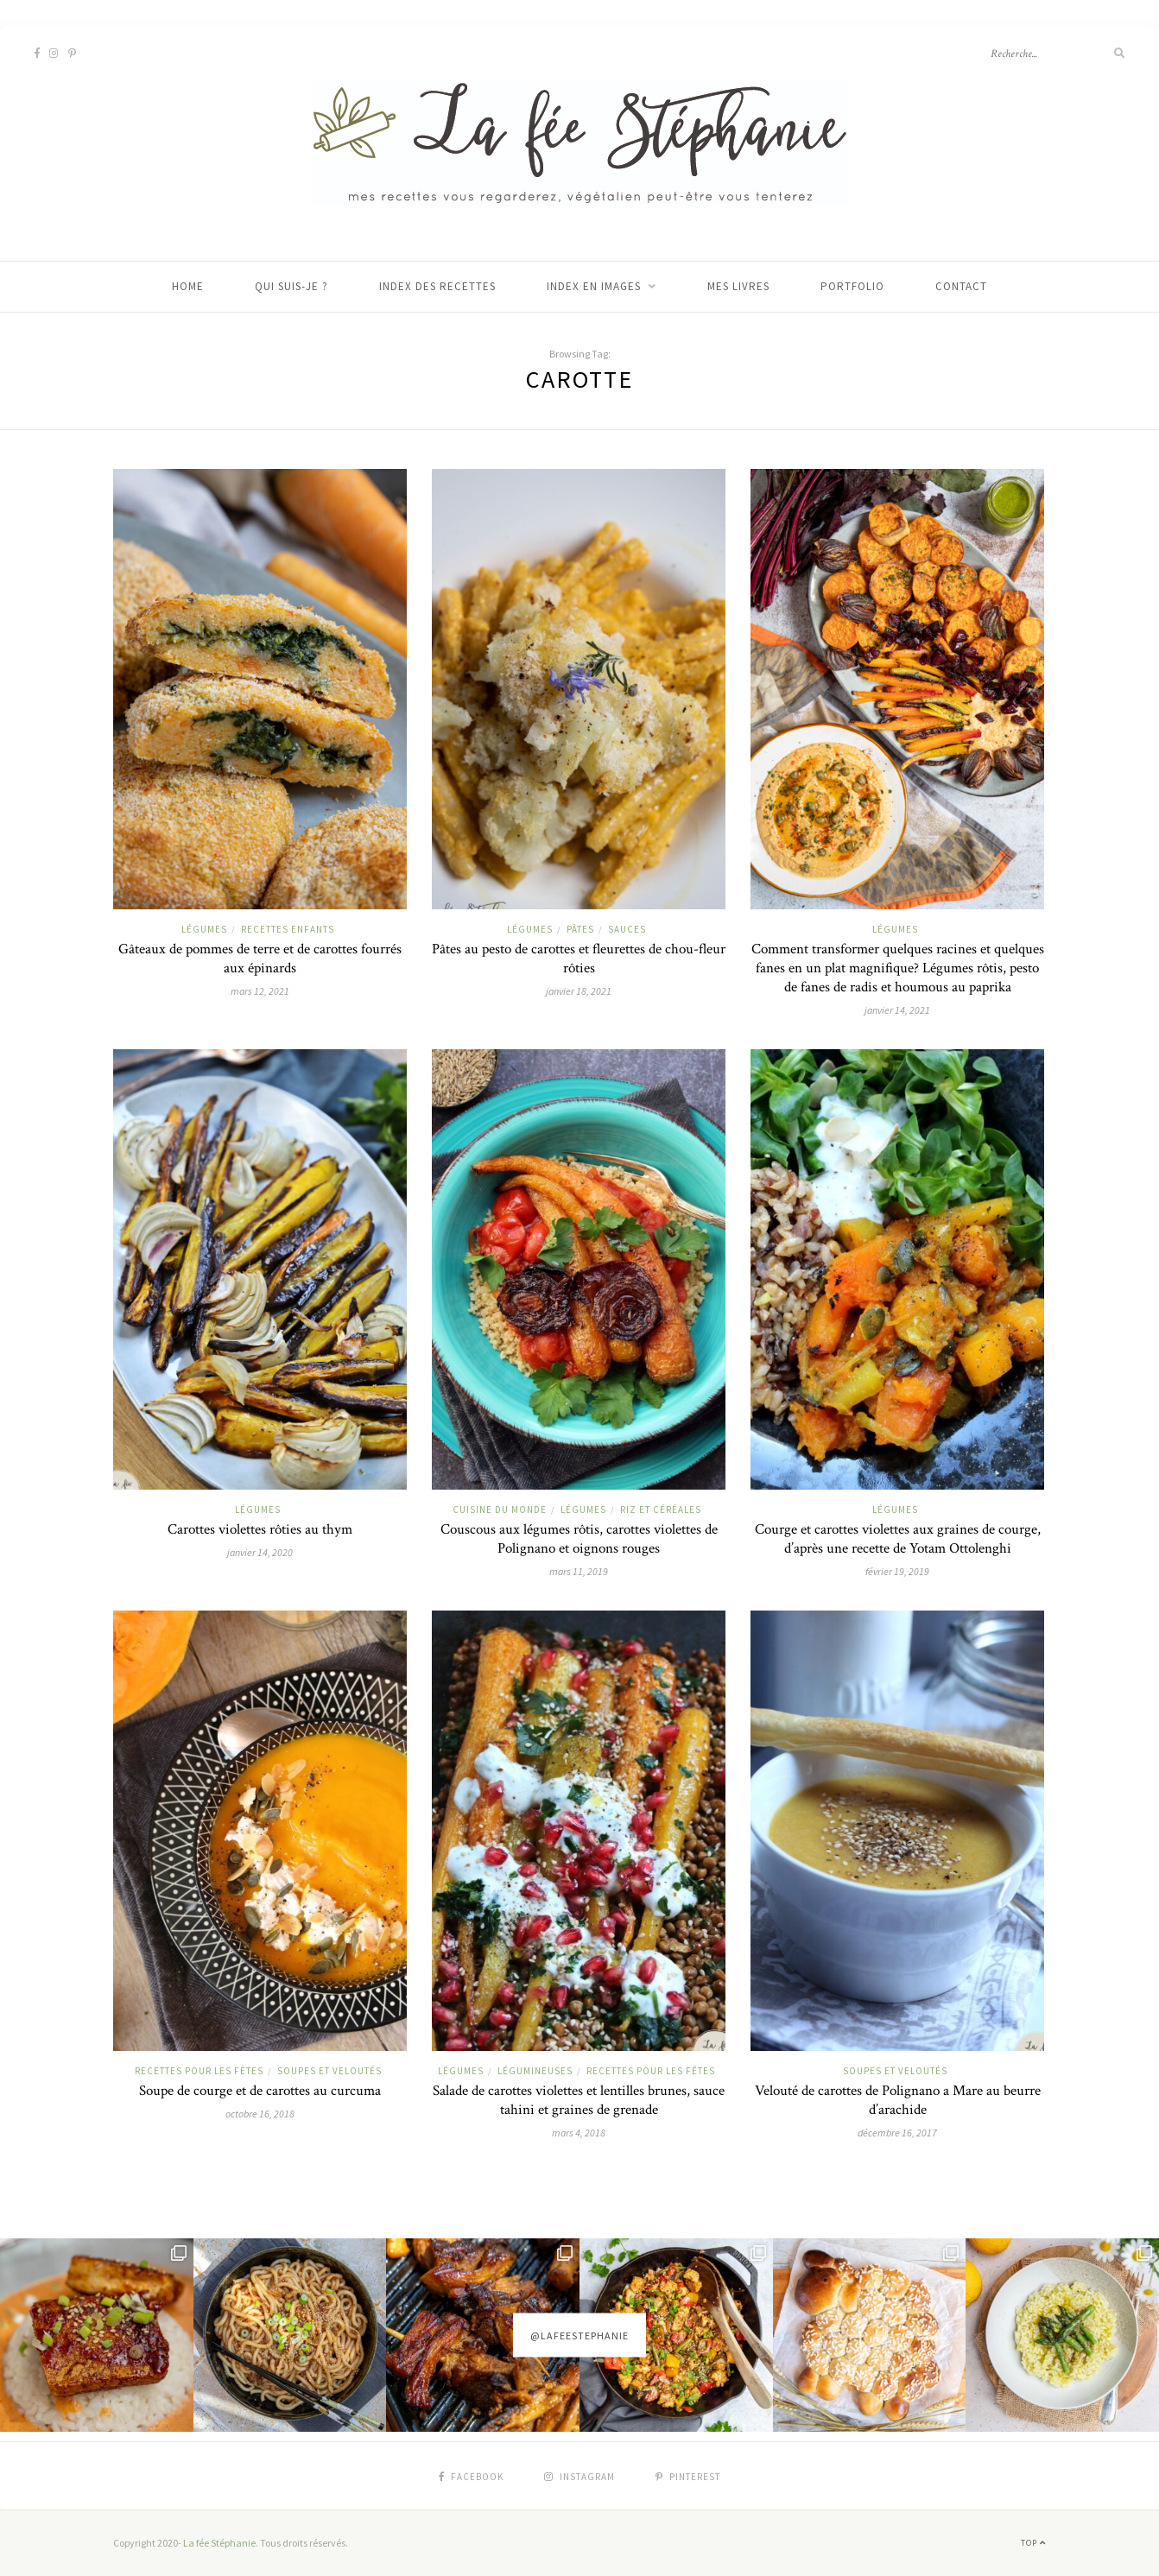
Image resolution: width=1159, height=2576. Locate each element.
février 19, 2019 (897, 1571)
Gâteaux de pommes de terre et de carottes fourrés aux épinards (260, 959)
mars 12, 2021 (260, 990)
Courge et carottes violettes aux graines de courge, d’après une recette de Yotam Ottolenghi (898, 1539)
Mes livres (738, 286)
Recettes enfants (287, 929)
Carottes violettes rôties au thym (260, 1529)
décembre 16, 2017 (897, 2132)
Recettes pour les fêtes (199, 2071)
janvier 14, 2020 (260, 1552)
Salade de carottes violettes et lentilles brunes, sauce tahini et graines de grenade (579, 2100)
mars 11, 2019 (578, 1571)
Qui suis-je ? (291, 286)
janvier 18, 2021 (578, 990)
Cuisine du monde (500, 1509)
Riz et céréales (660, 1509)
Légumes (204, 929)
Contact (961, 286)
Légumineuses (535, 2071)
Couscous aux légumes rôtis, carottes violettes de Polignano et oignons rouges (579, 1539)
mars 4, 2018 (578, 2132)
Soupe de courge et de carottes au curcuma (260, 2090)
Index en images (594, 286)
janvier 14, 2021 (897, 1009)
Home (188, 286)
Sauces (627, 929)
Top (1033, 2542)
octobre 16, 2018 (259, 2113)
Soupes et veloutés (329, 2071)
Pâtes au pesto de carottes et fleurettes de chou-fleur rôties (578, 959)
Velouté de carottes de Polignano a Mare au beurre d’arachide (898, 2100)
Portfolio (852, 286)
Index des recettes (437, 286)
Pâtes (580, 929)
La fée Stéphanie (219, 2542)
